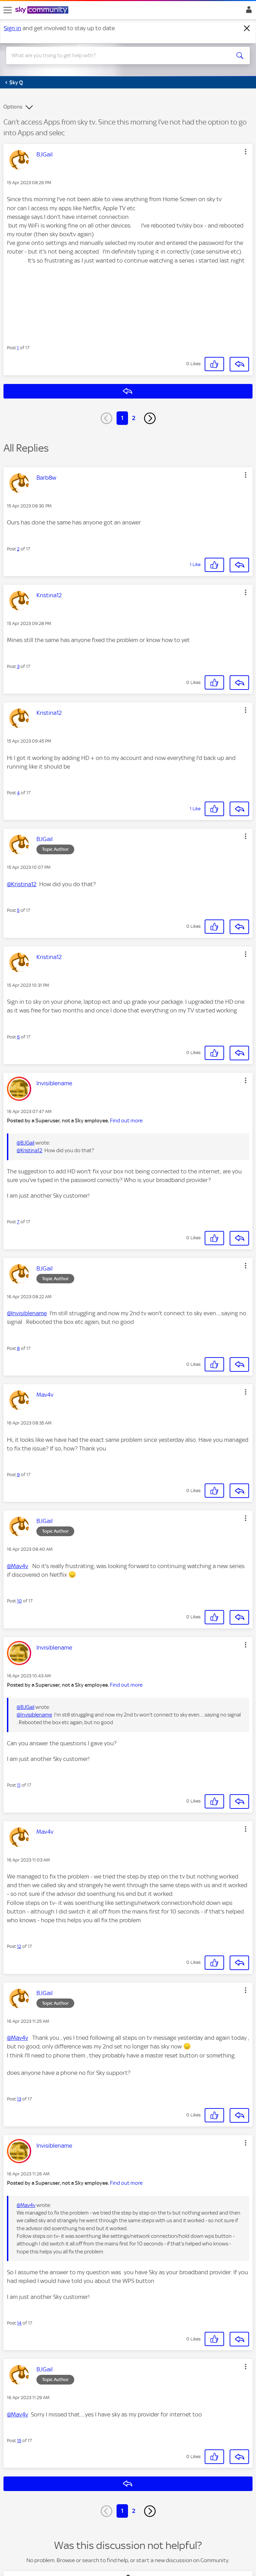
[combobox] (115, 55)
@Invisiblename (27, 1313)
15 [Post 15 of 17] (19, 2440)
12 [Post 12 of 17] (19, 1946)
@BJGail (25, 1143)
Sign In (247, 11)
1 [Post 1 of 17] (18, 347)
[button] (245, 151)
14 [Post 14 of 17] (19, 2323)
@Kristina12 (21, 884)
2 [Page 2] (133, 417)
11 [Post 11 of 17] (18, 1785)
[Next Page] (150, 418)
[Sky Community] (42, 10)
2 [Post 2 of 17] (18, 548)
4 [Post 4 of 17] (18, 792)
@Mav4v (17, 1566)
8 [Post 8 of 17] (18, 1348)
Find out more (126, 1121)
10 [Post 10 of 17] (19, 1600)
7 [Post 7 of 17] (18, 1221)
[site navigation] (7, 10)
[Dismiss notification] (247, 28)
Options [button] (12, 107)
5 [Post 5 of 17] (18, 910)
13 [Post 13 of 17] (19, 2099)
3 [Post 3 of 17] (18, 666)
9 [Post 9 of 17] (18, 1474)
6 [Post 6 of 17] (18, 1036)
